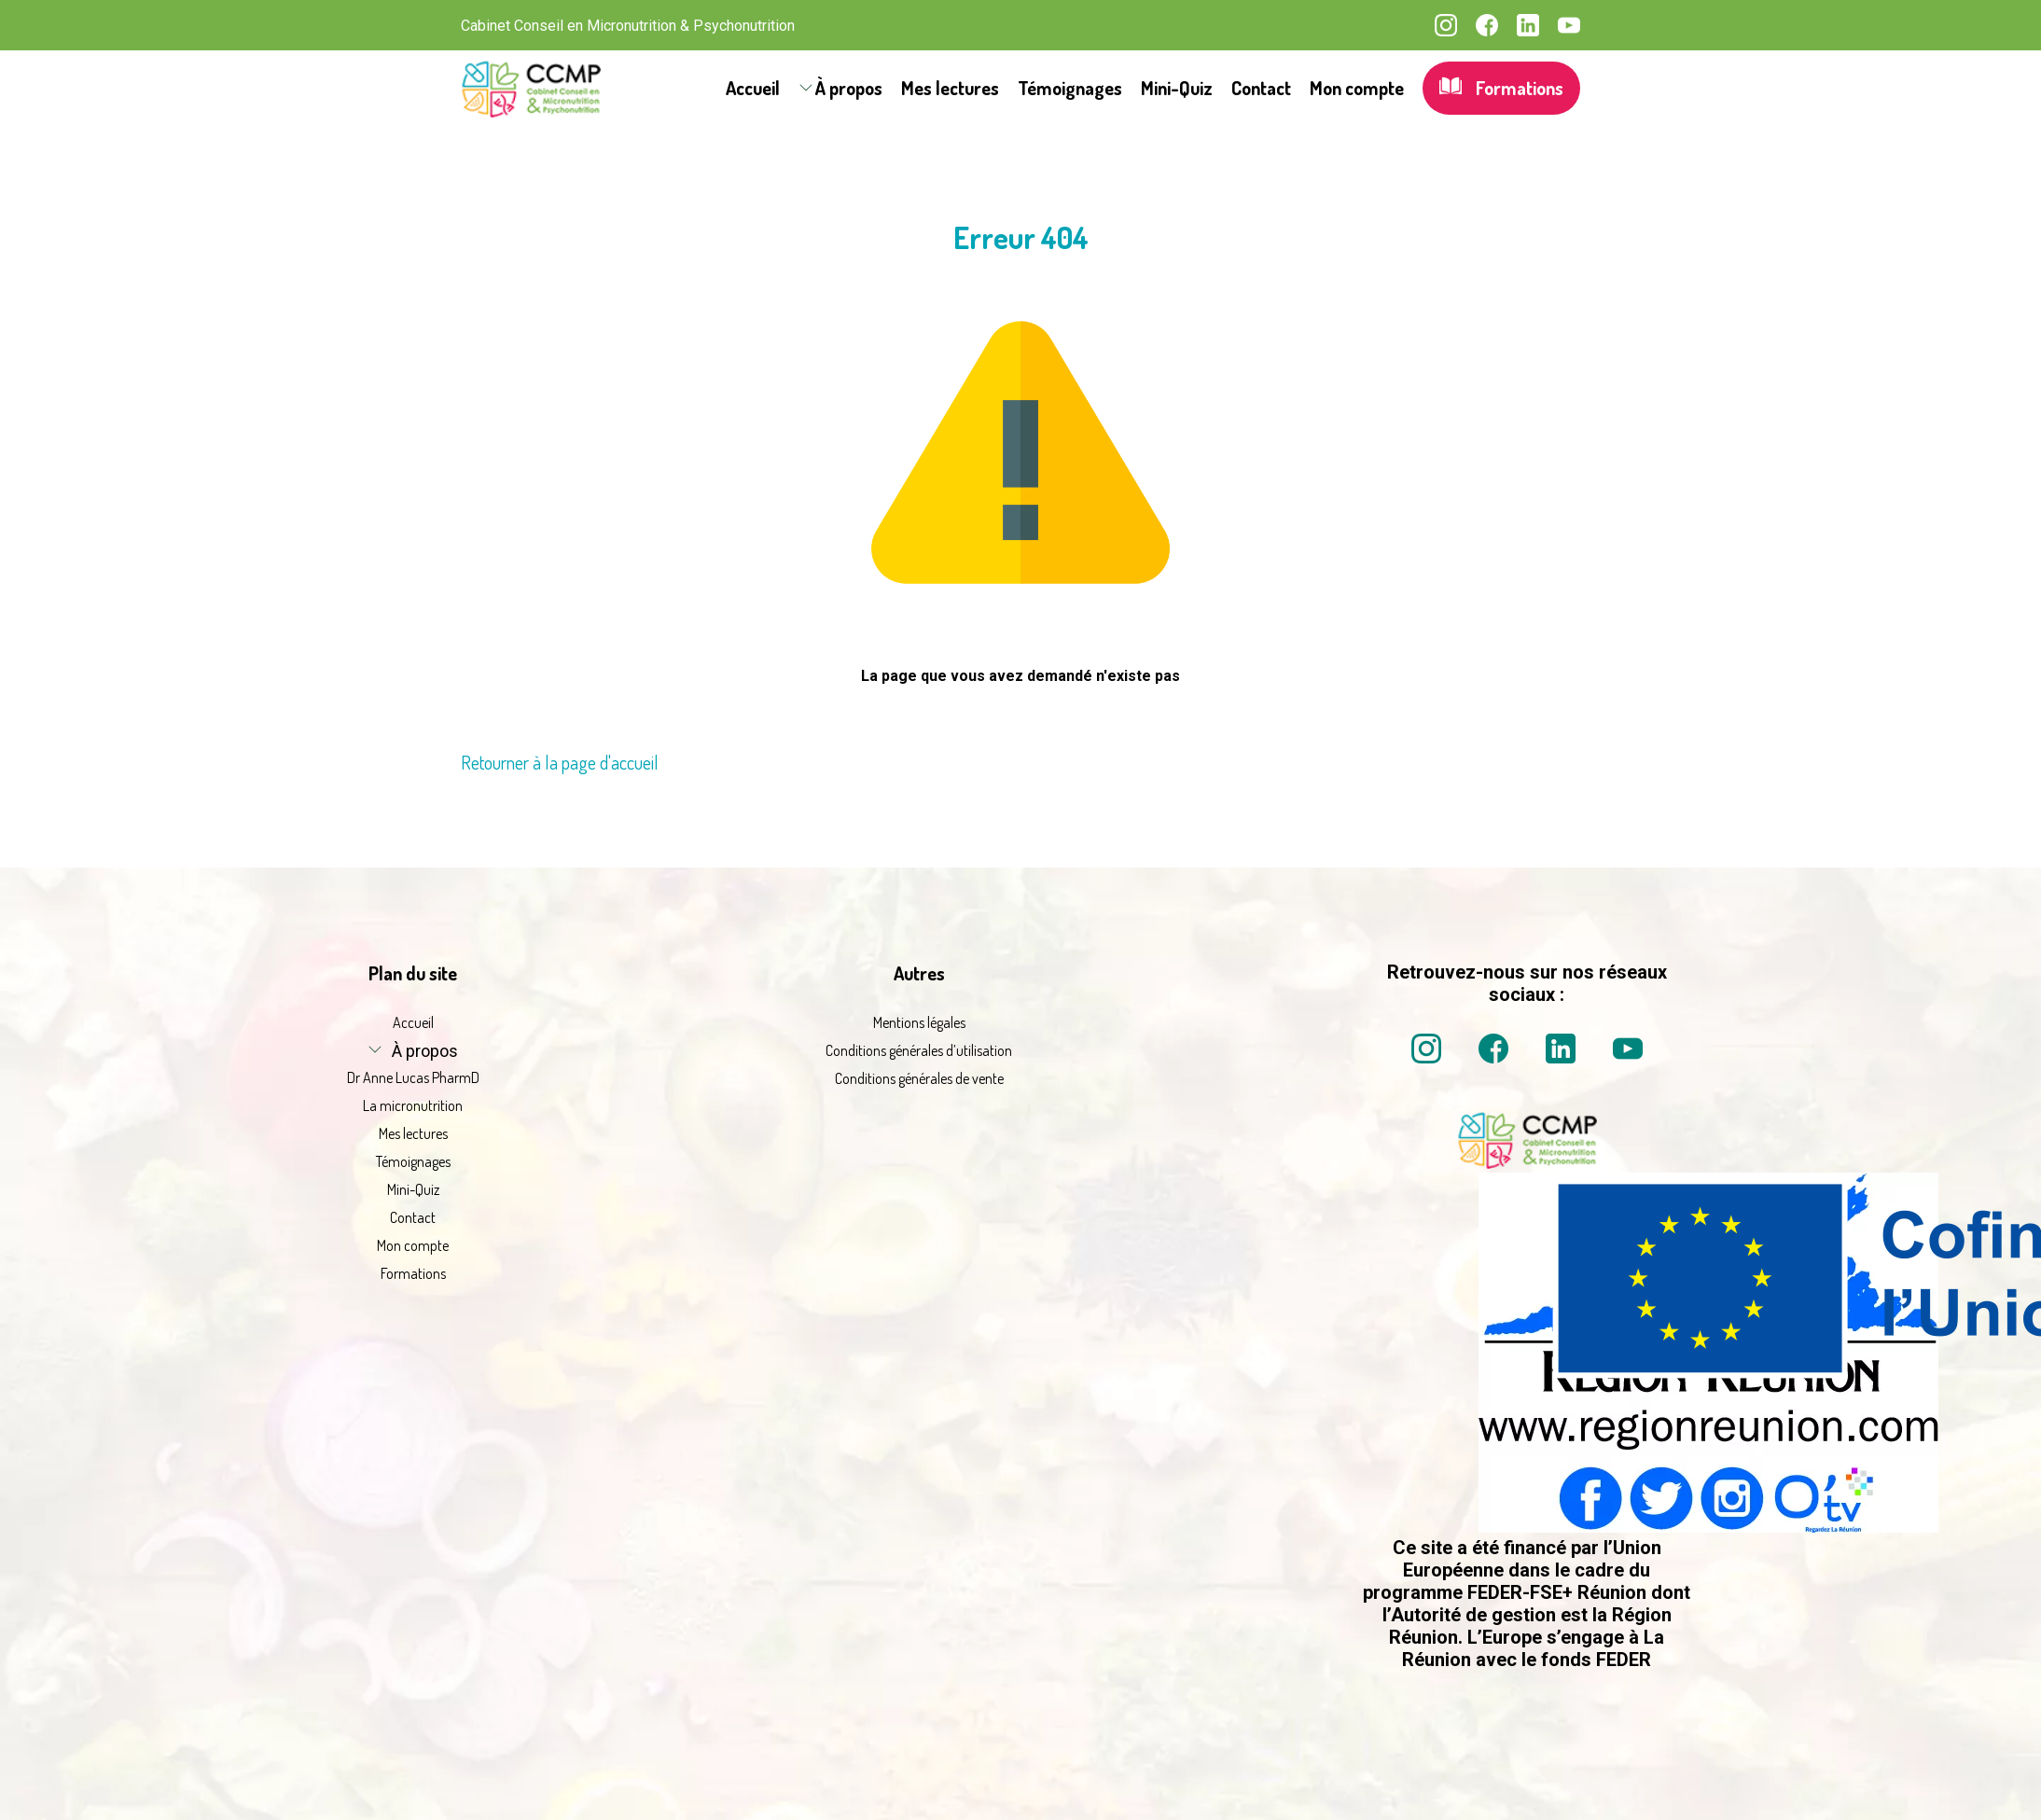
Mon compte (1357, 88)
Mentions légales (919, 1022)
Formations (1501, 88)
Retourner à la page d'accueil (560, 762)
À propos (848, 88)
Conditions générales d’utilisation (919, 1050)
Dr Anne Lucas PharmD (413, 1077)
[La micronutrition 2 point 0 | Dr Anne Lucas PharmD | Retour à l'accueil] (1527, 1163)
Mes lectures (950, 88)
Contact (1261, 88)
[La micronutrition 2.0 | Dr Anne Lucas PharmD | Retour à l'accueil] (531, 88)
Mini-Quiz (1177, 88)
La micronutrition (413, 1105)
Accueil (753, 88)
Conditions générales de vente (919, 1078)
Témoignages (1070, 88)
